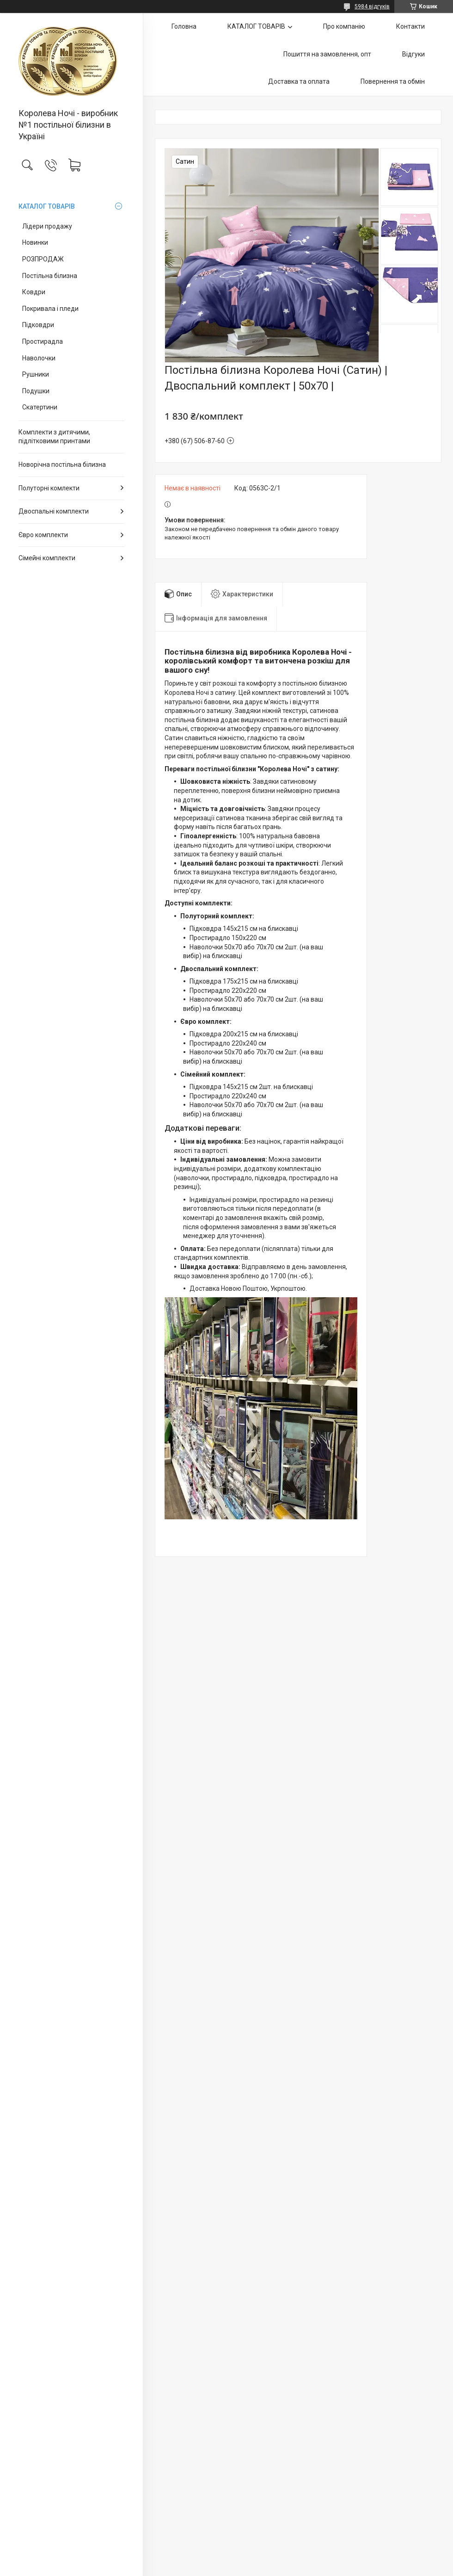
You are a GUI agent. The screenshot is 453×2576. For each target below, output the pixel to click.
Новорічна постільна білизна (62, 464)
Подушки (35, 391)
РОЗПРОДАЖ (43, 259)
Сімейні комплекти (46, 558)
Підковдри (38, 324)
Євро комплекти (43, 535)
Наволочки (38, 358)
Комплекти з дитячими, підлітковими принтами (54, 436)
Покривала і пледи (50, 308)
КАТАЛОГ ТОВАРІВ (46, 206)
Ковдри (33, 292)
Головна (183, 26)
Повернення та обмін (393, 81)
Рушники (35, 374)
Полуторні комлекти (49, 488)
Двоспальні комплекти (53, 511)
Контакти (410, 26)
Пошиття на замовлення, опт (327, 54)
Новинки (35, 242)
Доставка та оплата (299, 81)
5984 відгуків (372, 6)
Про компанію (344, 26)
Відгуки (413, 54)
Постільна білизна (49, 275)
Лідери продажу (47, 226)
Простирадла (42, 341)
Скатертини (39, 407)
